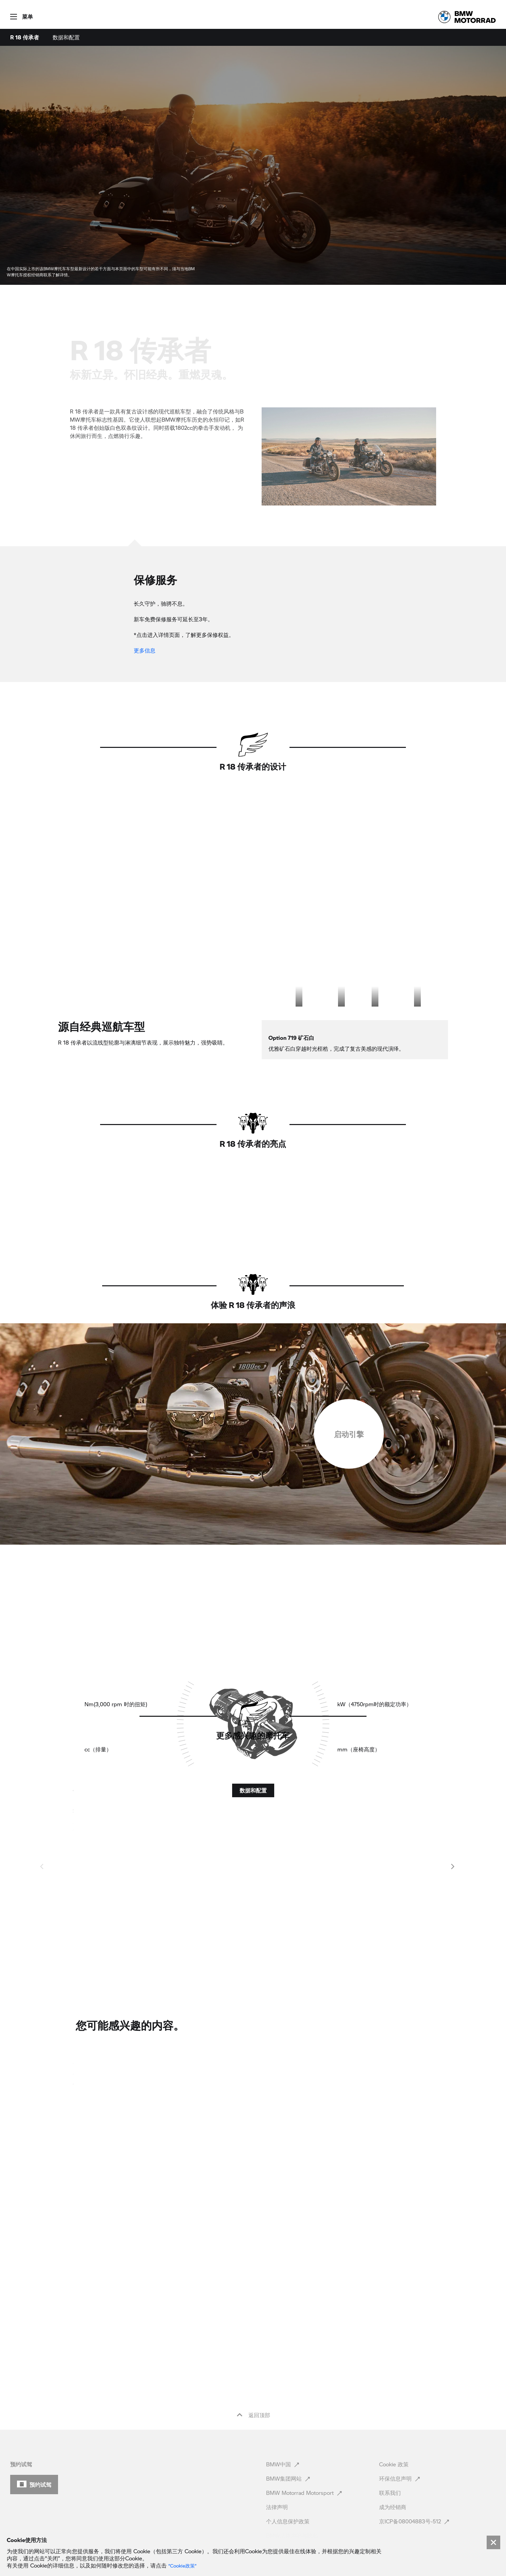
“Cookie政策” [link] (182, 2565)
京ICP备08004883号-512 (415, 2490)
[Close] (493, 2542)
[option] (279, 1023)
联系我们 (390, 2461)
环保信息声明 (400, 2447)
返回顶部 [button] (253, 2383)
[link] (467, 17)
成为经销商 (393, 2475)
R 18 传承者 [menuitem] (24, 37)
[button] (16, 14)
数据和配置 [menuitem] (66, 37)
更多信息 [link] (144, 650)
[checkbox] (349, 1517)
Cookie (394, 2432)
